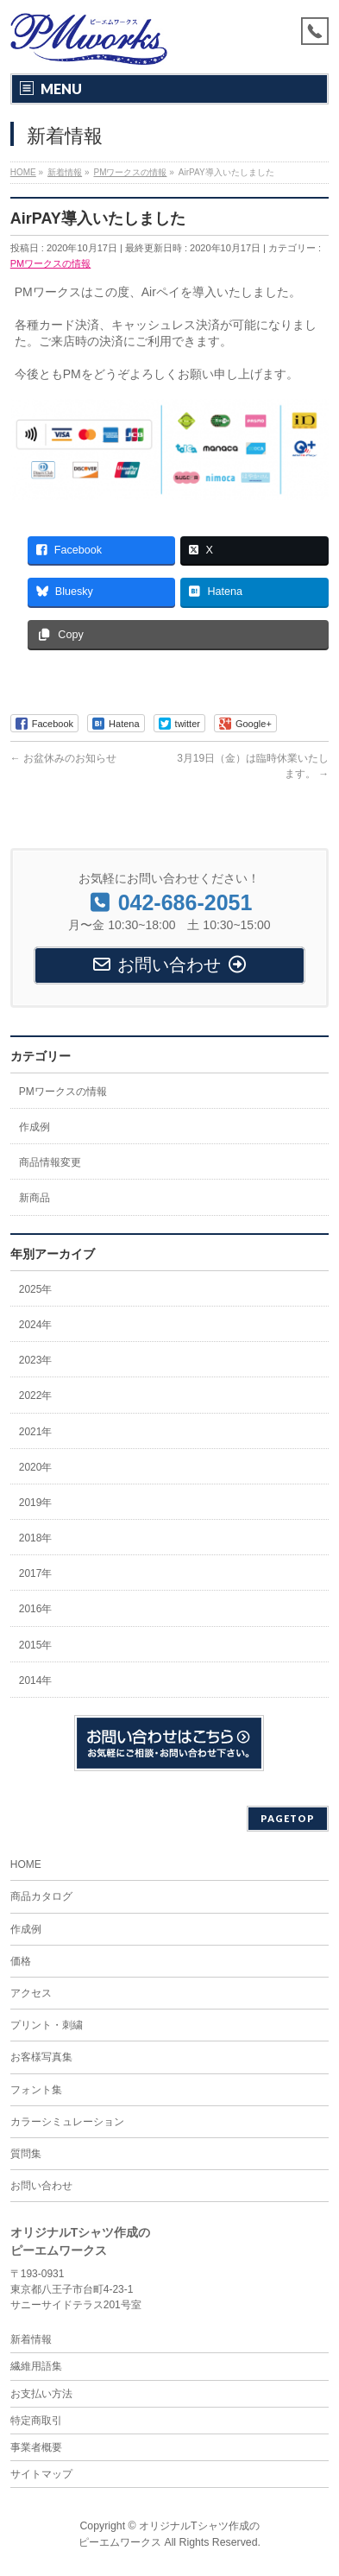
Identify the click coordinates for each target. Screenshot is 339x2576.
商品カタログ (41, 1896)
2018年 (36, 1538)
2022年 (36, 1395)
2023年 (36, 1360)
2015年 (36, 1645)
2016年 (36, 1609)
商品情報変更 (50, 1162)
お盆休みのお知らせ (63, 758)
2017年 (36, 1573)
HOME (25, 1864)
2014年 (36, 1680)
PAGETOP (288, 1818)
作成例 (34, 1127)
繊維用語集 (36, 2366)
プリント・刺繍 (46, 2025)
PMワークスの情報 (50, 263)
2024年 (36, 1325)
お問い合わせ (41, 2186)
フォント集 (36, 2090)
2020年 (36, 1467)
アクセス (31, 1993)
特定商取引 (36, 2421)
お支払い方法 (41, 2394)
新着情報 (31, 2339)
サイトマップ (41, 2474)
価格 (20, 1961)
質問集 (25, 2154)
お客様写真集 (41, 2057)
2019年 (36, 1503)
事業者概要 (36, 2447)
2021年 (36, 1432)
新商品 (34, 1198)
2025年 (36, 1289)
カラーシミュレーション (67, 2122)
